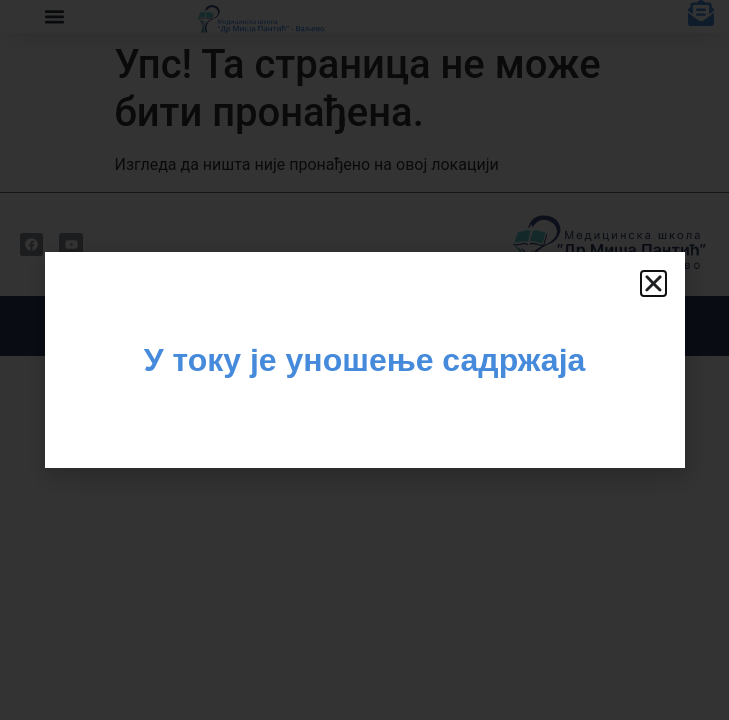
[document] (364, 360)
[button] (653, 283)
